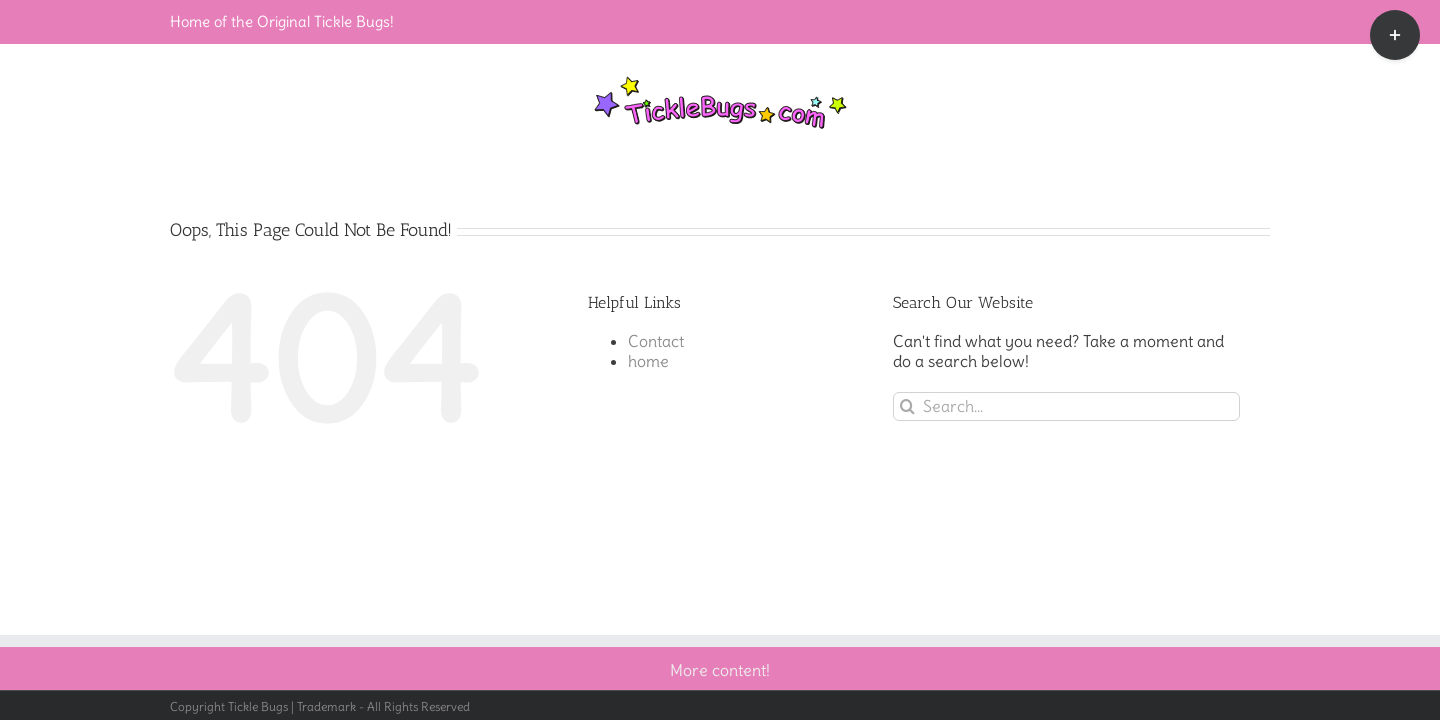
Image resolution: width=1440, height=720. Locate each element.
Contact (656, 341)
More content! (720, 670)
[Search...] (1066, 406)
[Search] (907, 406)
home (648, 361)
